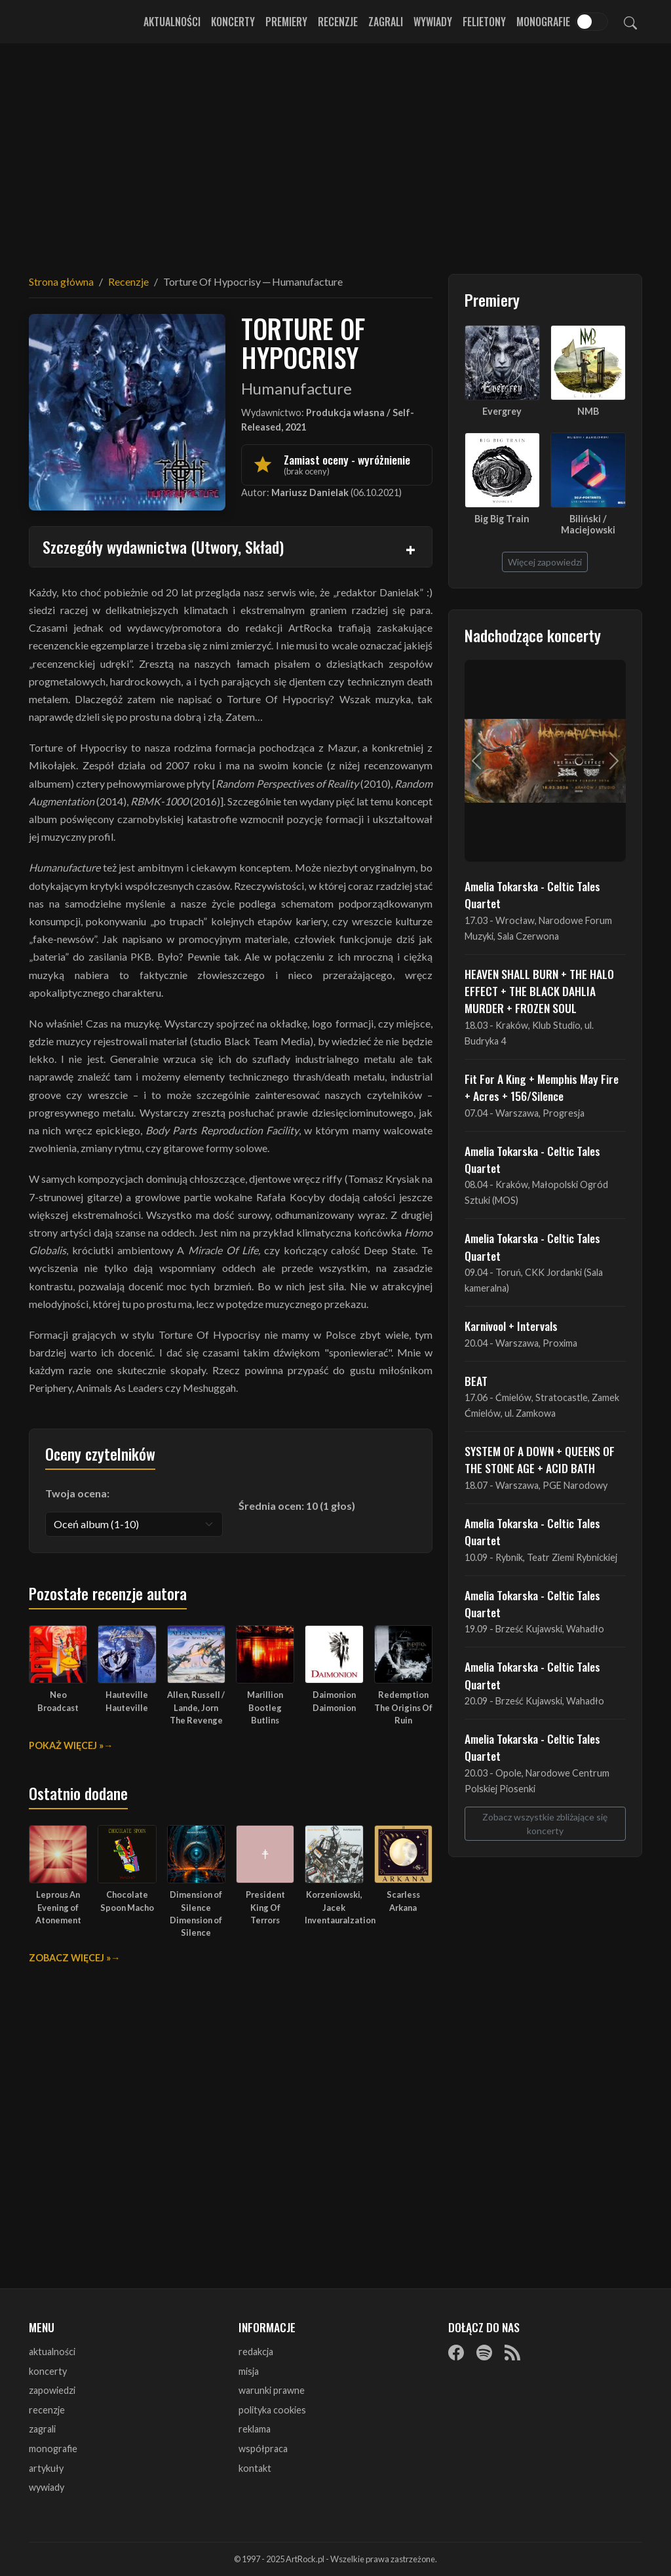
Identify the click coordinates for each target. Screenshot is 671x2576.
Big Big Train (501, 518)
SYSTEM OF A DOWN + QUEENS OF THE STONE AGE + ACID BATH (540, 1459)
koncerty (48, 2371)
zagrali (42, 2428)
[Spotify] (484, 2352)
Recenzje (338, 21)
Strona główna (61, 281)
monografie (53, 2448)
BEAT (476, 1380)
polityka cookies (272, 2409)
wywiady (46, 2487)
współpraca (263, 2448)
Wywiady (432, 21)
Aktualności (172, 21)
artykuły (46, 2468)
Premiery (286, 21)
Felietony (484, 21)
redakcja (256, 2351)
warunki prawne (272, 2390)
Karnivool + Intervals (511, 1325)
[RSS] (512, 2352)
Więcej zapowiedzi (545, 561)
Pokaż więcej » (66, 1745)
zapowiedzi (52, 2390)
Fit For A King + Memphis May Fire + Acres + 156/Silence (542, 1087)
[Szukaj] (630, 22)
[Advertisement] (335, 150)
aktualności (52, 2351)
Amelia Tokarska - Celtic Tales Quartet (532, 894)
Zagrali (385, 21)
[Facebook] (456, 2352)
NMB (588, 411)
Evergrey (502, 411)
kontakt (255, 2468)
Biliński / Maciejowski (588, 524)
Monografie (543, 21)
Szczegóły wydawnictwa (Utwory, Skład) (163, 546)
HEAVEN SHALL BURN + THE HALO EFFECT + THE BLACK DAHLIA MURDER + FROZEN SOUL (539, 991)
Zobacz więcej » (70, 1957)
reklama (255, 2428)
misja (249, 2371)
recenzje (47, 2409)
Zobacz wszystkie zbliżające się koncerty (544, 1823)
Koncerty (233, 21)
